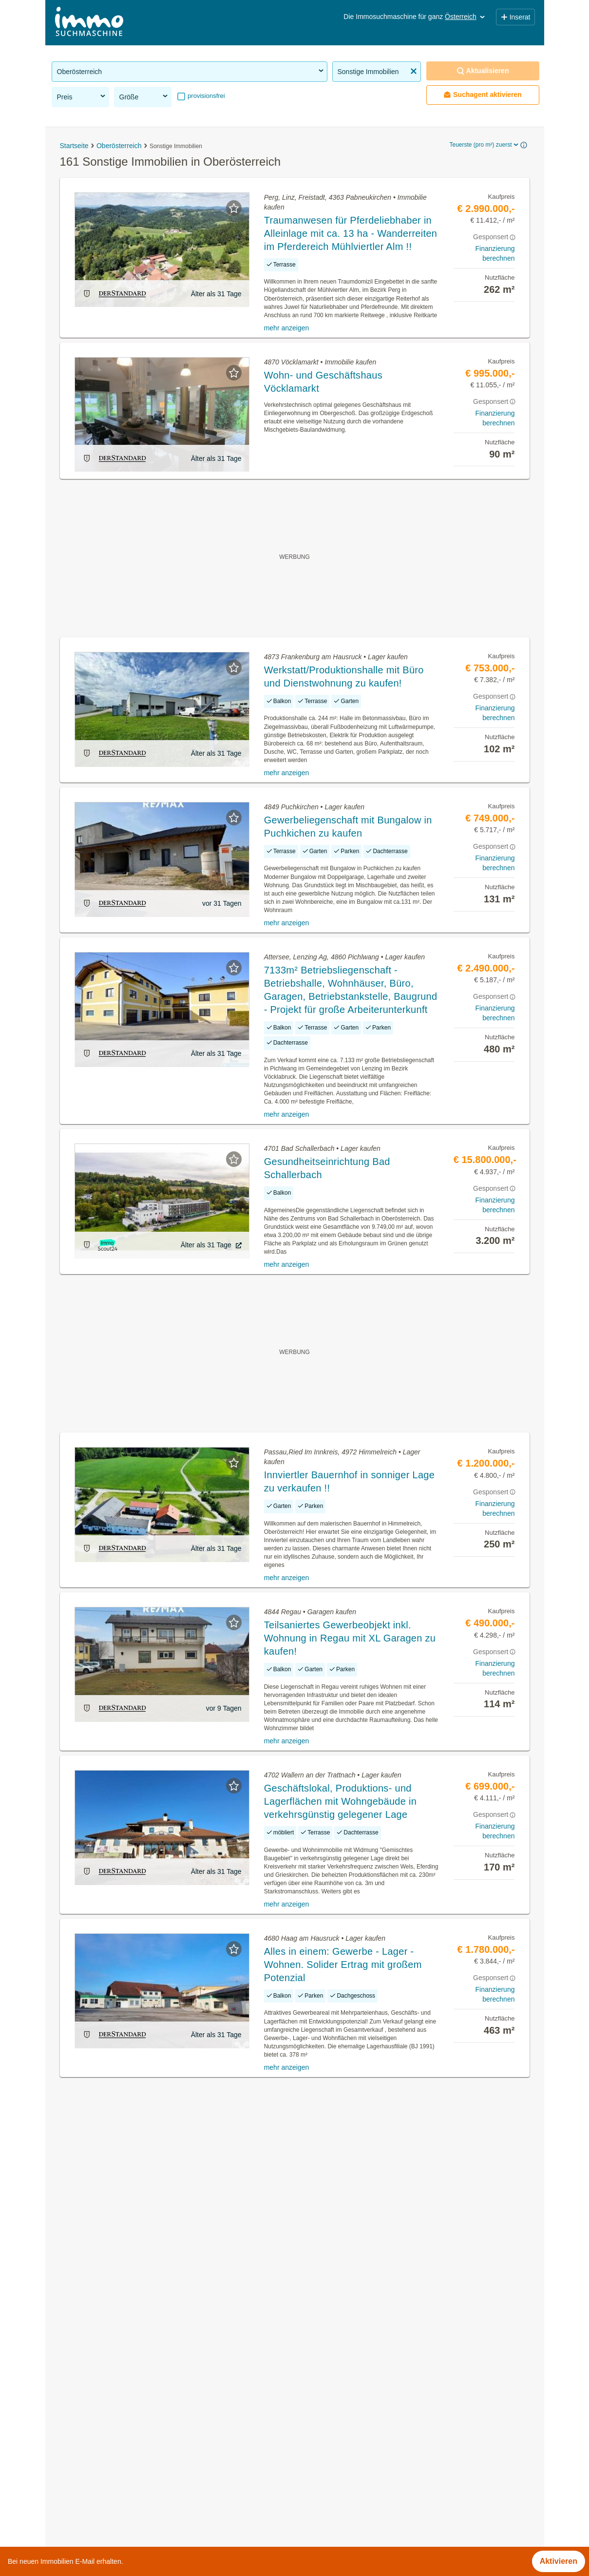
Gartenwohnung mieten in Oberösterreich (124, 2428)
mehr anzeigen (286, 328)
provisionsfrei (205, 95)
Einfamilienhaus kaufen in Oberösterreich (124, 2471)
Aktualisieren (482, 71)
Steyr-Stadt (314, 2492)
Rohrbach (311, 2428)
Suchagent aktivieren (482, 95)
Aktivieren (558, 2561)
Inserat (515, 17)
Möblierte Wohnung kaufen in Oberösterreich (130, 2449)
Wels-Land (313, 2514)
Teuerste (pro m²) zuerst (484, 145)
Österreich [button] (465, 16)
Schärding (312, 2449)
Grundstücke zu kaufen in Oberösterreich (124, 2407)
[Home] (89, 22)
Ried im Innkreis (323, 2407)
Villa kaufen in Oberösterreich (104, 2514)
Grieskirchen (317, 2385)
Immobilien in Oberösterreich (102, 2385)
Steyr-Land (314, 2471)
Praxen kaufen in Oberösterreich (109, 2492)
